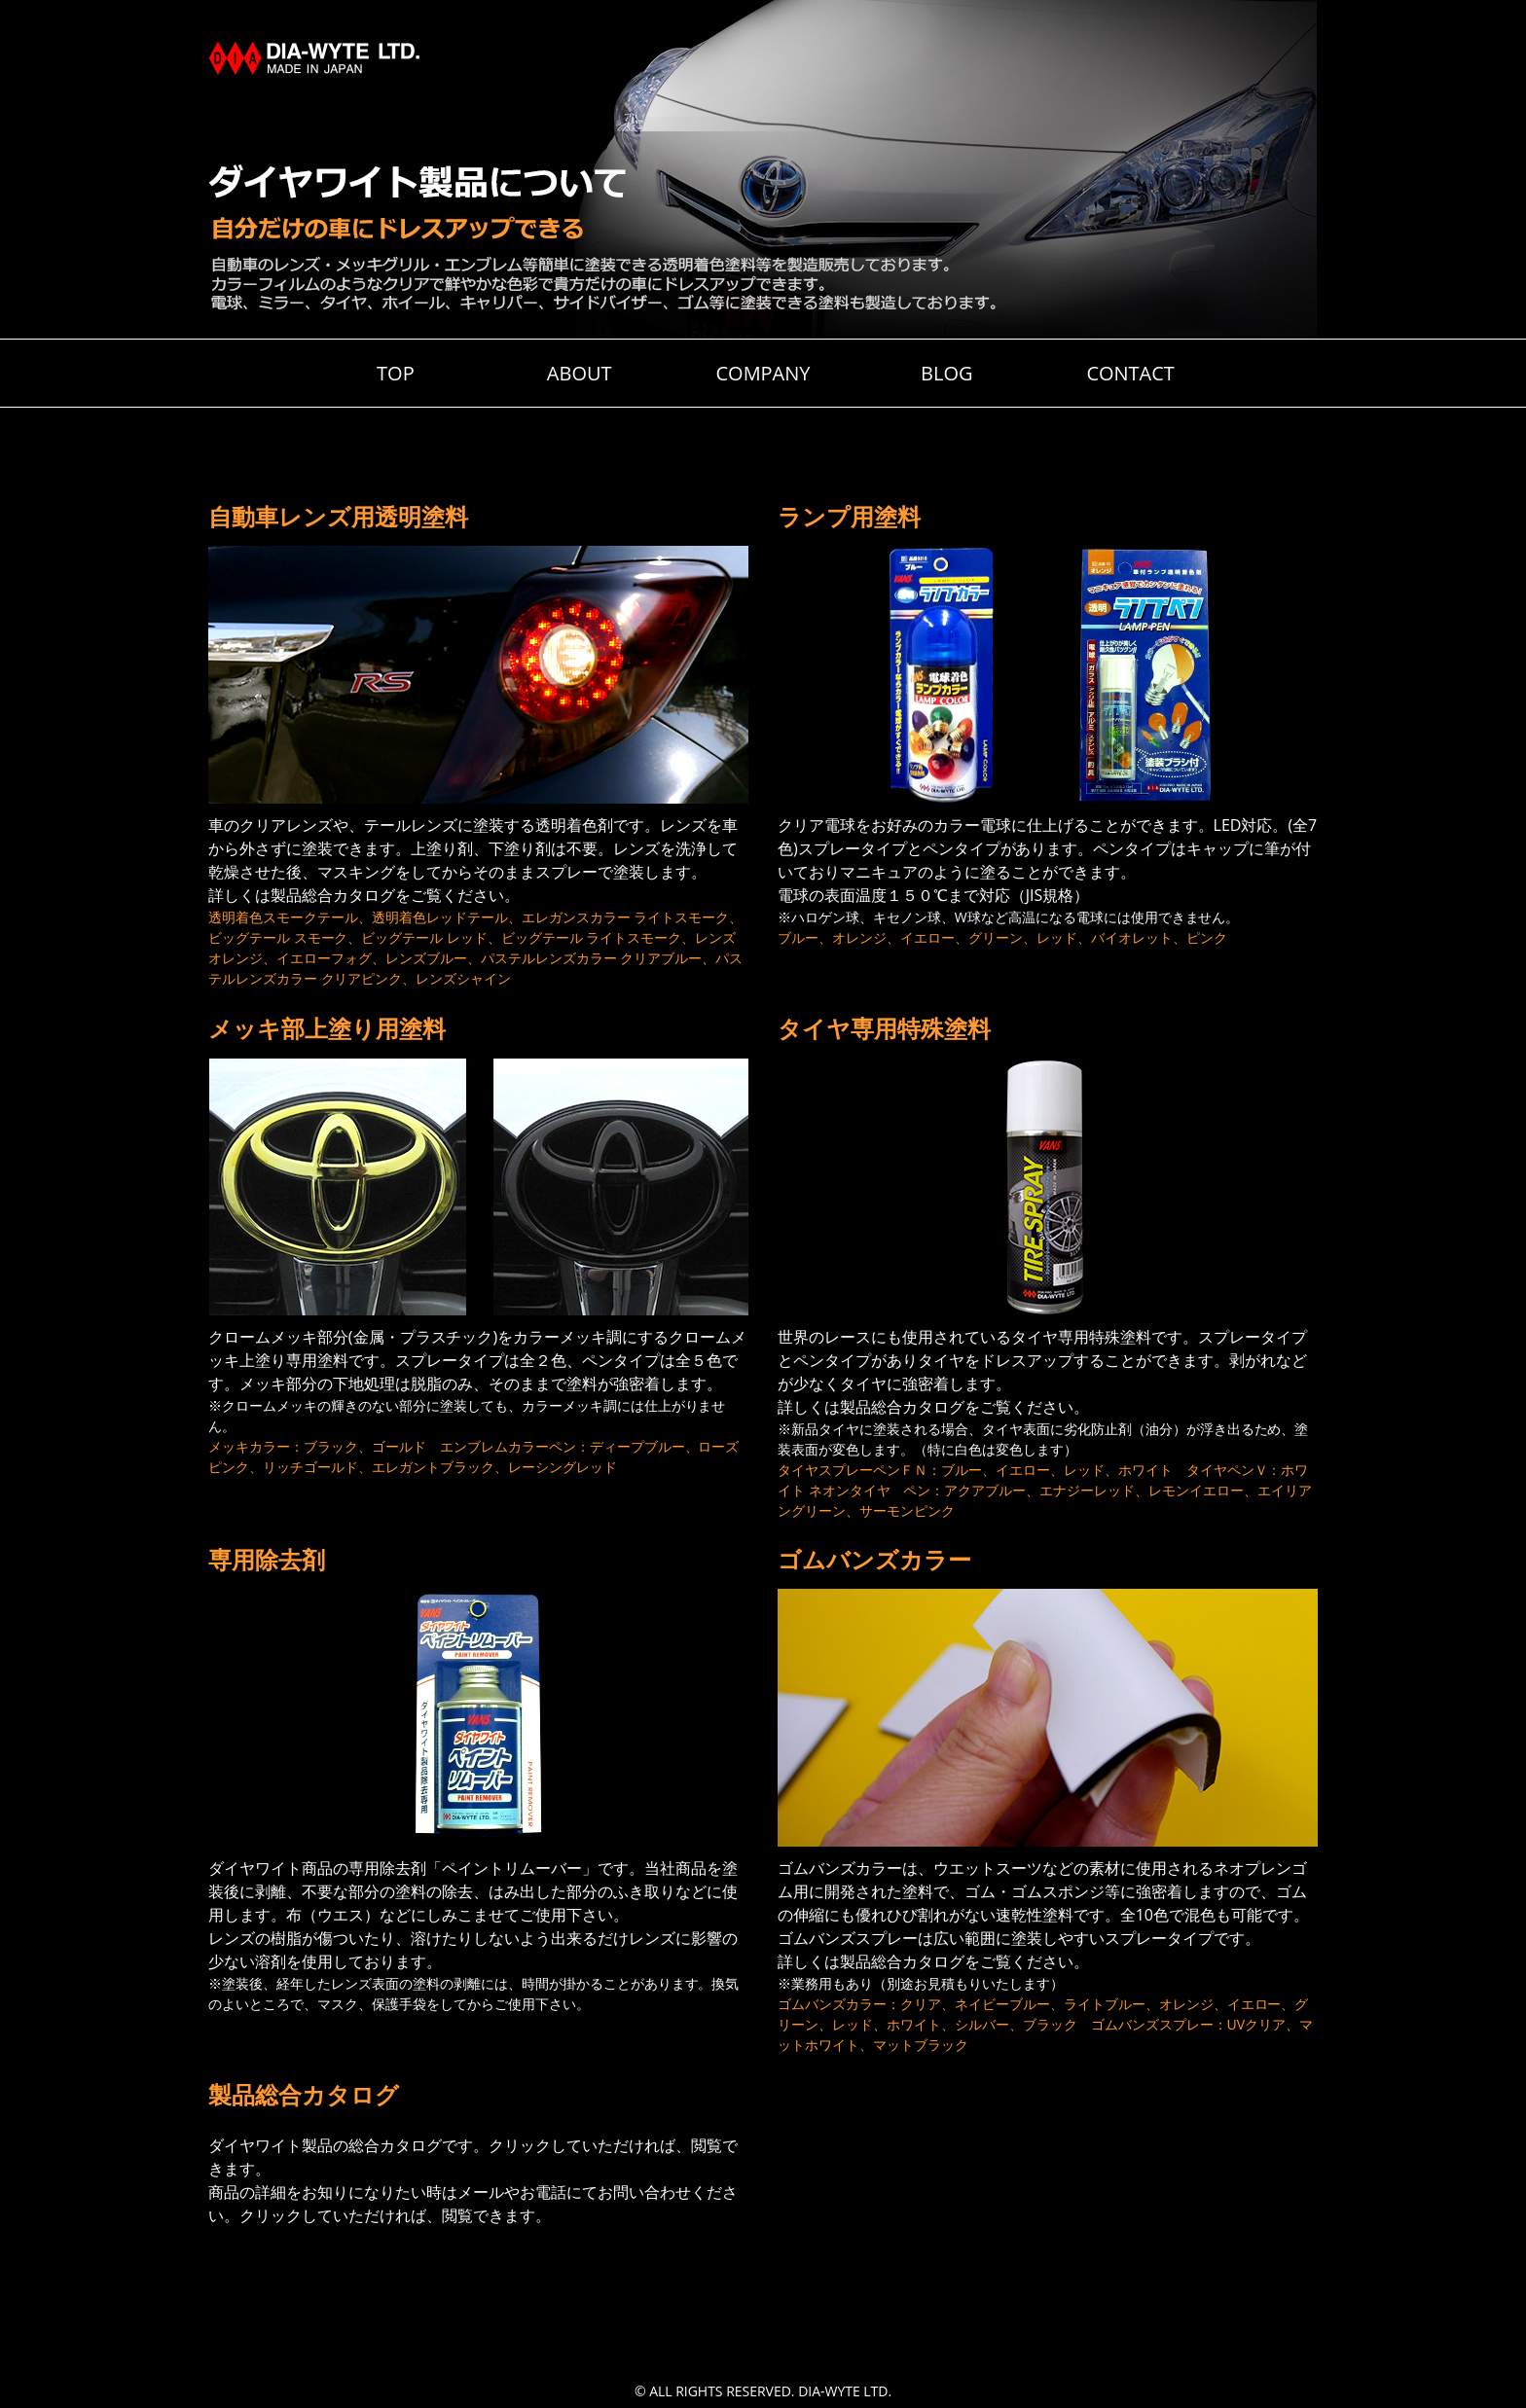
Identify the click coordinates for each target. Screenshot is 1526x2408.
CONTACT (1130, 373)
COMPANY (763, 373)
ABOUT (579, 373)
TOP (396, 373)
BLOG (946, 373)
